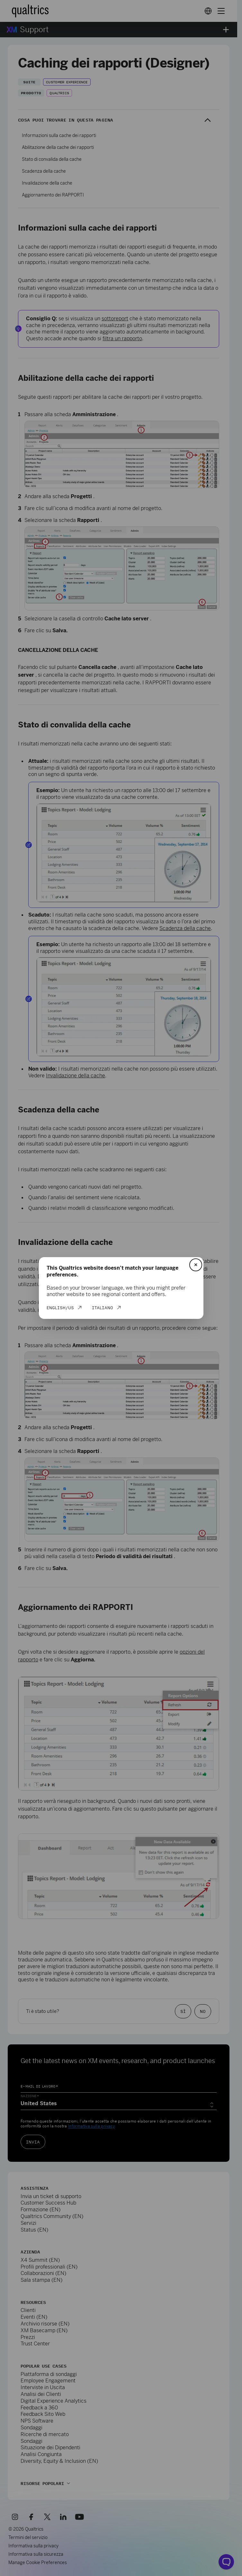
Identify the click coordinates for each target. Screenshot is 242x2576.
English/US (60, 1307)
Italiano (102, 1307)
